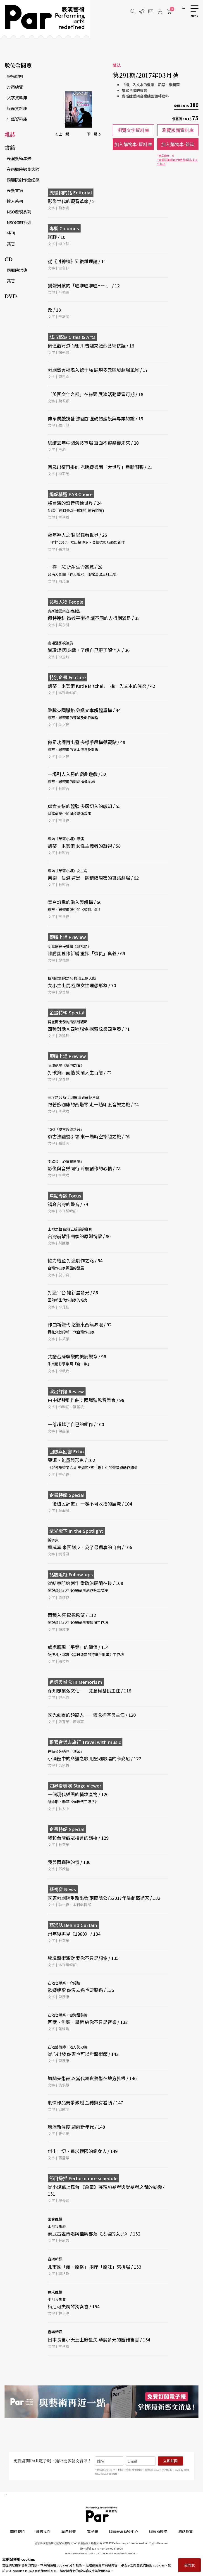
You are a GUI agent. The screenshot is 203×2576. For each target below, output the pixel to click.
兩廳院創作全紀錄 (23, 180)
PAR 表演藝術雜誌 (101, 2514)
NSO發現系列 (19, 212)
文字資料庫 (17, 97)
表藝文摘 (15, 190)
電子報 (92, 2531)
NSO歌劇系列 (19, 222)
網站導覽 (185, 2531)
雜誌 (10, 134)
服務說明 (15, 76)
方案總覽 (15, 87)
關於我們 (17, 2531)
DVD (11, 296)
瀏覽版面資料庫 (178, 130)
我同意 (189, 2565)
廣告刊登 (68, 2531)
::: (183, 7)
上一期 (62, 134)
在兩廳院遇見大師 (23, 169)
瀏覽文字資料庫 (133, 130)
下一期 (94, 134)
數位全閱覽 (18, 65)
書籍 (10, 148)
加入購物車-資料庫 (133, 144)
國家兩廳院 (158, 2531)
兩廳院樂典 (17, 270)
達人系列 (15, 201)
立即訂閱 (170, 2460)
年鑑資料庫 (17, 119)
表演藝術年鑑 (19, 158)
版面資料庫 (17, 108)
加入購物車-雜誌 (177, 144)
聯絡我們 (43, 2531)
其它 (11, 244)
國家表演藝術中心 (123, 2531)
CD (9, 259)
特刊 (11, 233)
